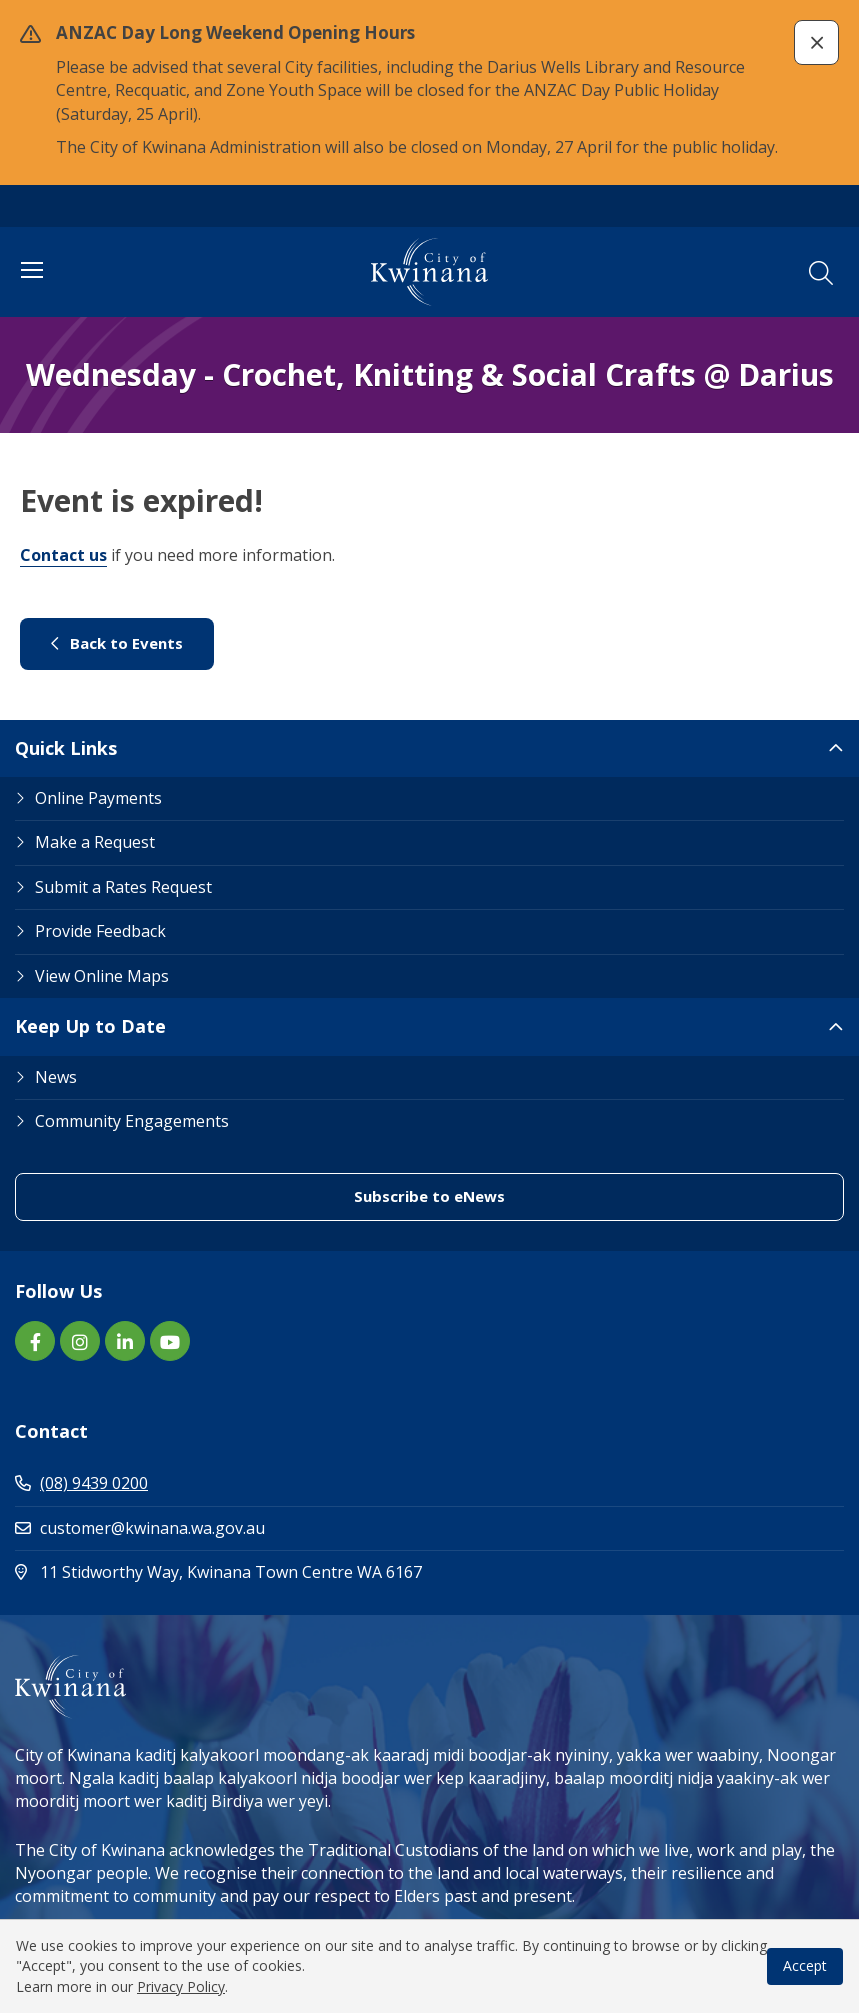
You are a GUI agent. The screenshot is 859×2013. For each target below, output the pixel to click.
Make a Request (95, 842)
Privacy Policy (181, 1986)
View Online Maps (102, 976)
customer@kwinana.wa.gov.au (140, 1528)
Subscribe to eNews (429, 1196)
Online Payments (98, 798)
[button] (816, 42)
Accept (805, 1965)
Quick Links (66, 748)
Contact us (63, 555)
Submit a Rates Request (123, 887)
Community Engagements (132, 1121)
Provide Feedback (100, 931)
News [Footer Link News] (56, 1077)
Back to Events (117, 643)
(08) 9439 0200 (81, 1483)
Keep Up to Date (90, 1026)
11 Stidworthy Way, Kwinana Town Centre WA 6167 (303, 1571)
